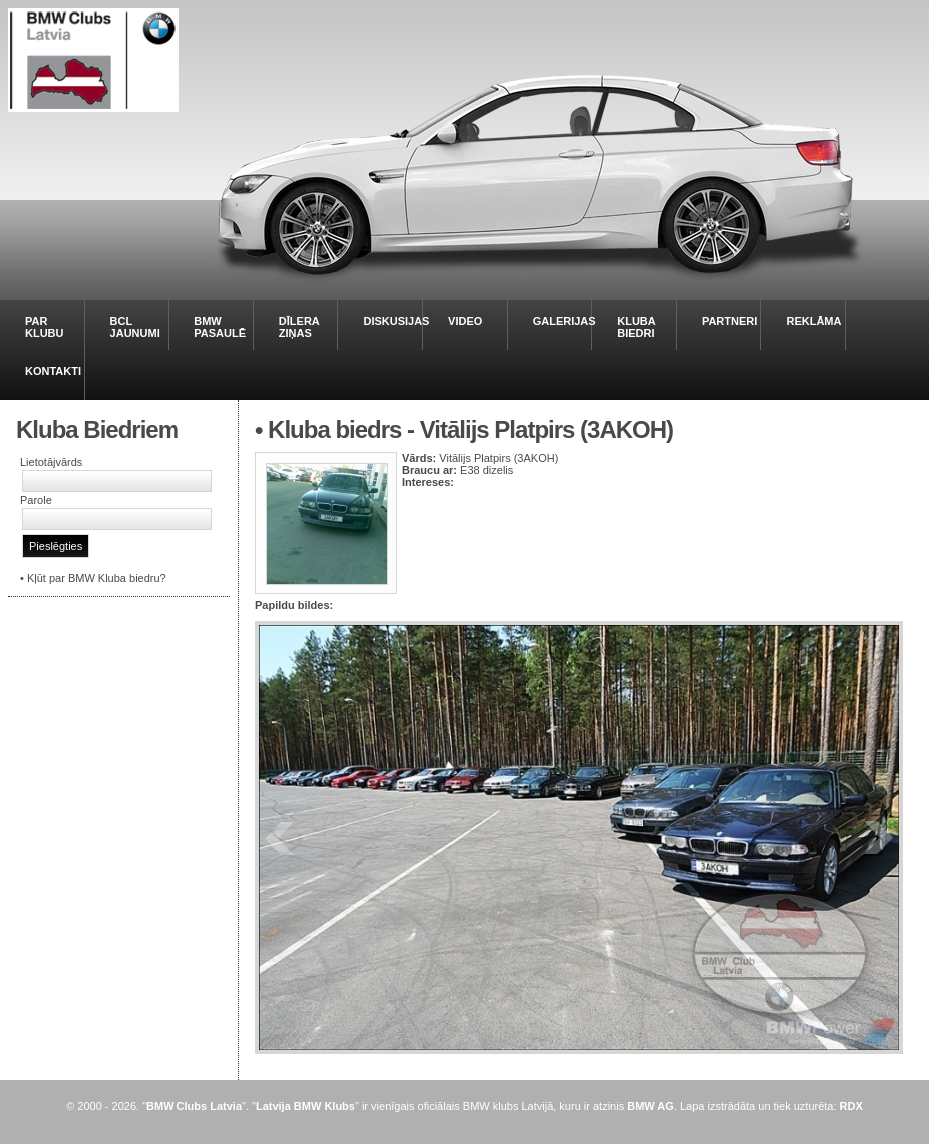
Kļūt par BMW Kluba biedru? (96, 578)
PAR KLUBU (44, 327)
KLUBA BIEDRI (636, 327)
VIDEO (465, 321)
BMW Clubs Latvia (194, 1106)
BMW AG (650, 1106)
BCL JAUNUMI (135, 327)
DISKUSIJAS (396, 321)
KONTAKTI (53, 371)
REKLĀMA (813, 321)
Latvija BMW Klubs (305, 1106)
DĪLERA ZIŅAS (299, 327)
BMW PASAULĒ (220, 327)
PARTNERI (729, 321)
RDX (851, 1106)
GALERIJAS (564, 321)
